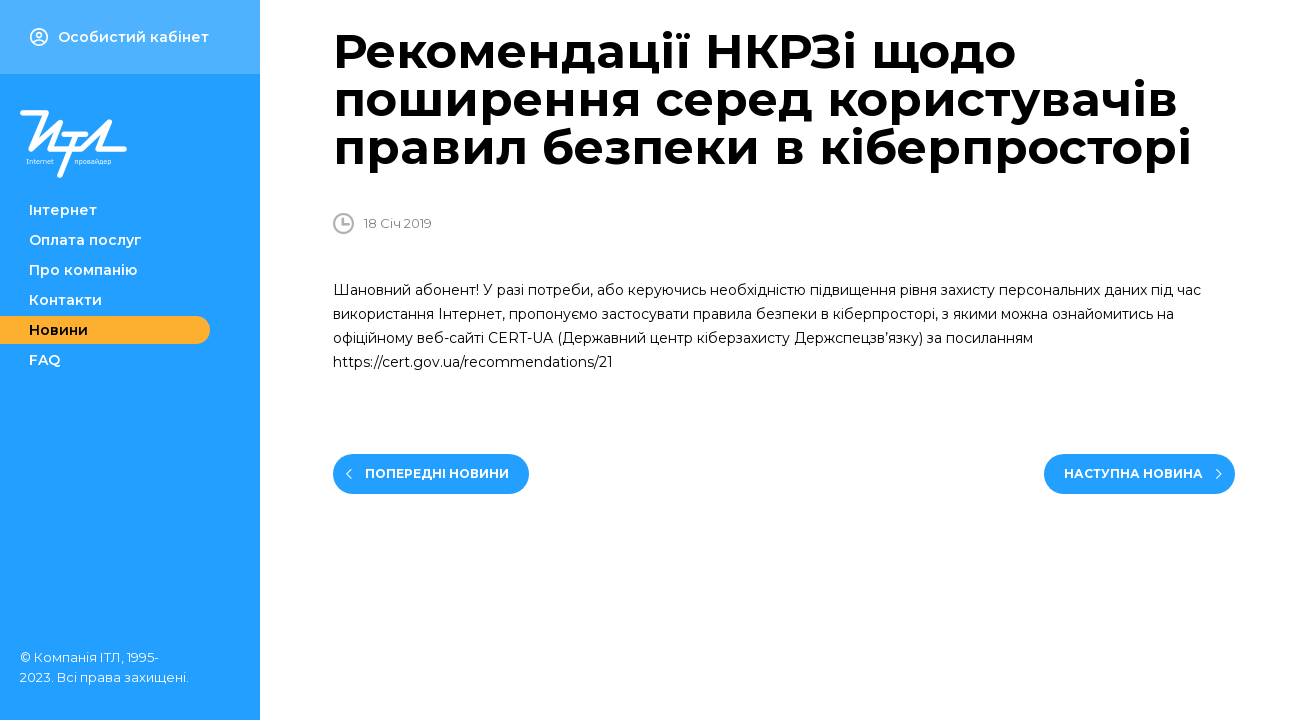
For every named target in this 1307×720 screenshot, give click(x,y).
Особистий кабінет (119, 37)
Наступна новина (1133, 473)
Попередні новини (437, 473)
